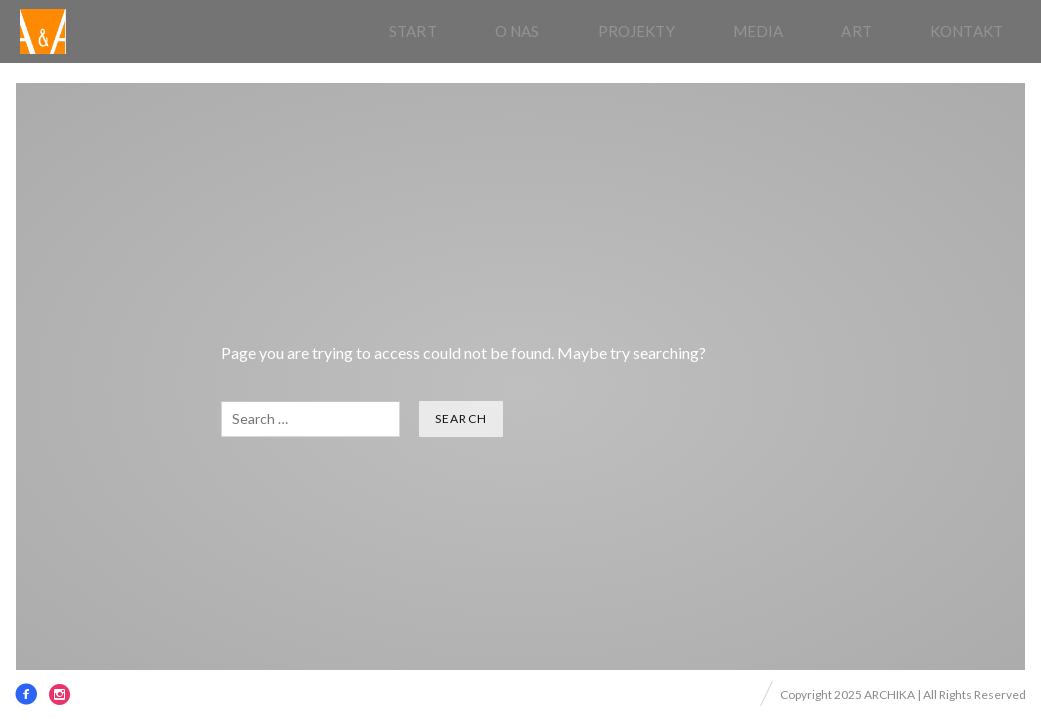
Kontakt (966, 31)
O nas (517, 31)
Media (758, 31)
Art (856, 31)
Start (413, 31)
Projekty (636, 31)
